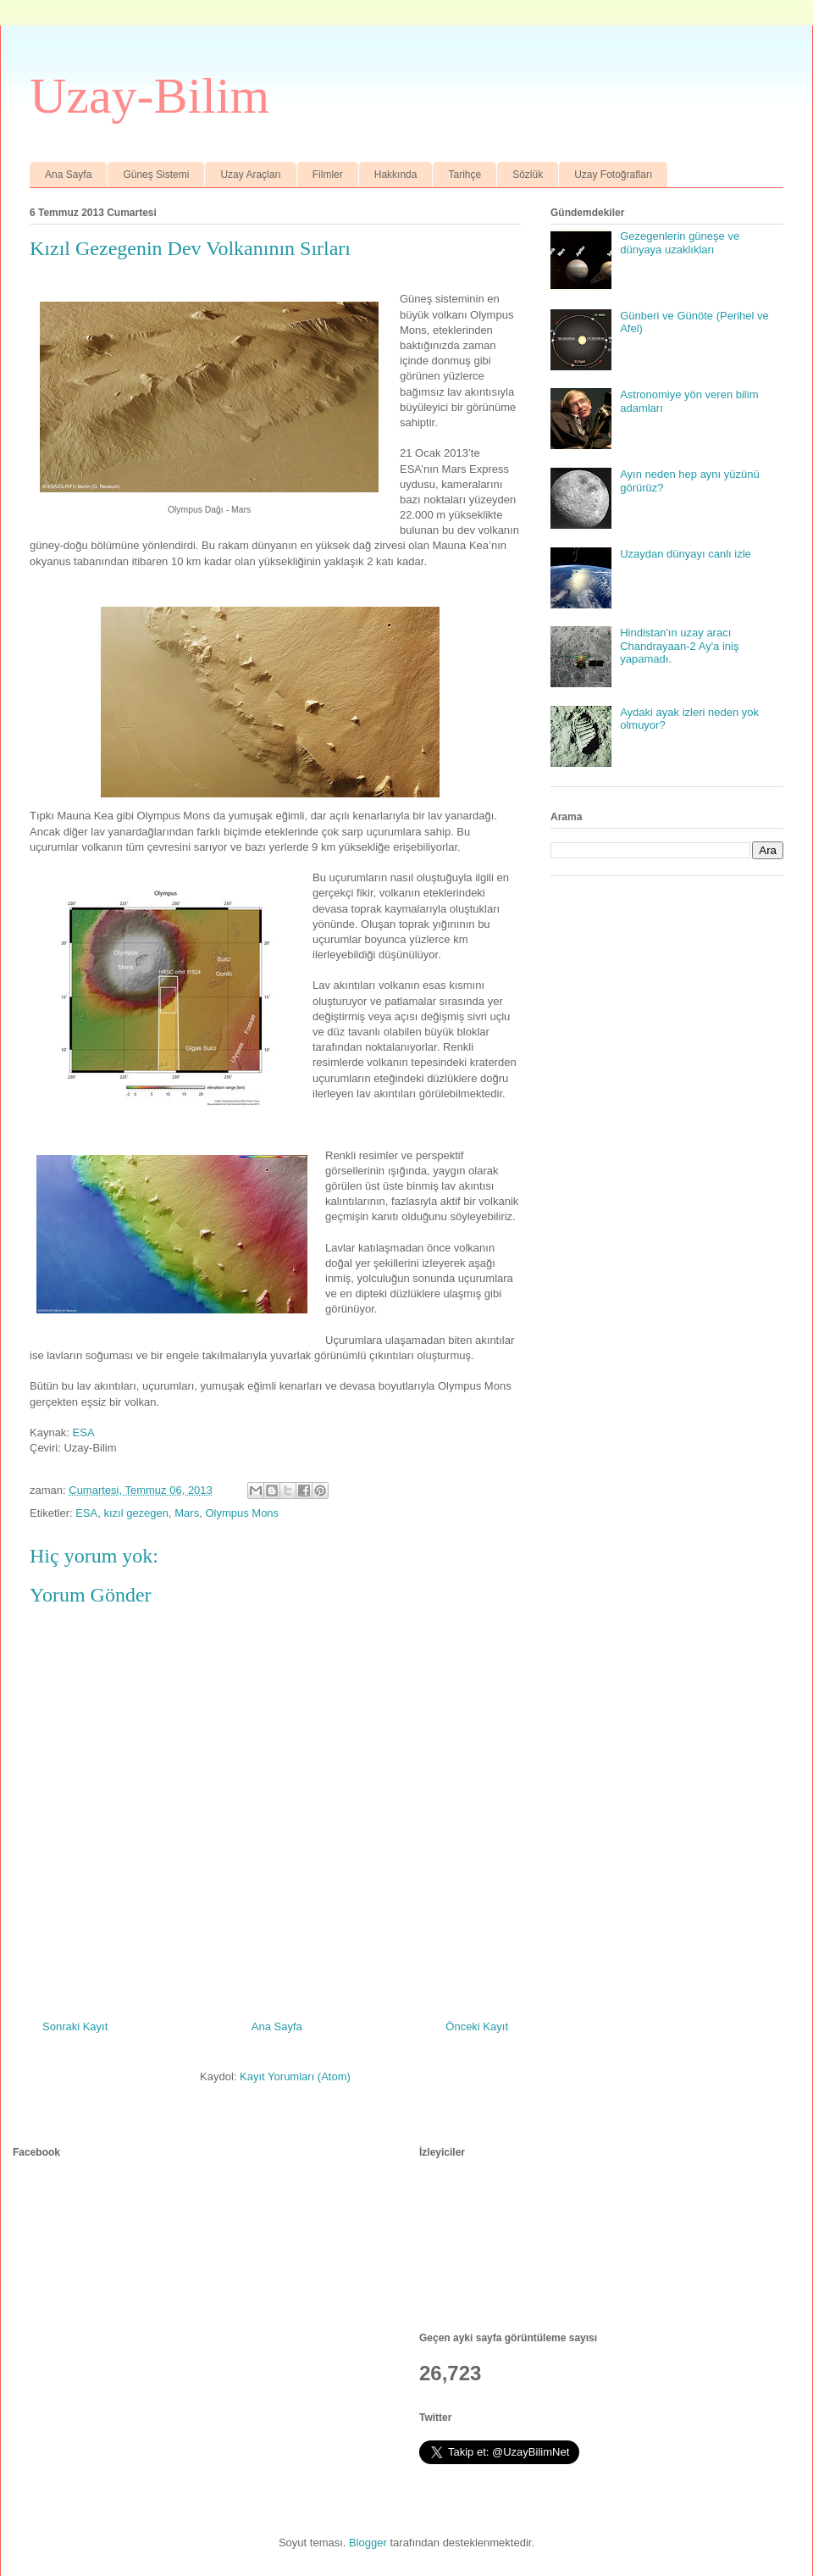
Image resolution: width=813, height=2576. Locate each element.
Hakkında (396, 174)
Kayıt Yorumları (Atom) (295, 2076)
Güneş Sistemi (156, 174)
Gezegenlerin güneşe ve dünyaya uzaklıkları (679, 243)
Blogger (368, 2542)
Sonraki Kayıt (75, 2026)
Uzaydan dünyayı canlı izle (685, 553)
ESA (84, 1432)
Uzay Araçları (250, 174)
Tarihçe (464, 174)
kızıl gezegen (136, 1513)
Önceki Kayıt (476, 2026)
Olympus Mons (242, 1513)
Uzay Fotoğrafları (613, 174)
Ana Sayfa (68, 174)
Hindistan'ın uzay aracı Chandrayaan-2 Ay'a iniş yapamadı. (679, 645)
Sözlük (527, 174)
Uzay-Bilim (149, 96)
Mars (186, 1513)
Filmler (327, 174)
